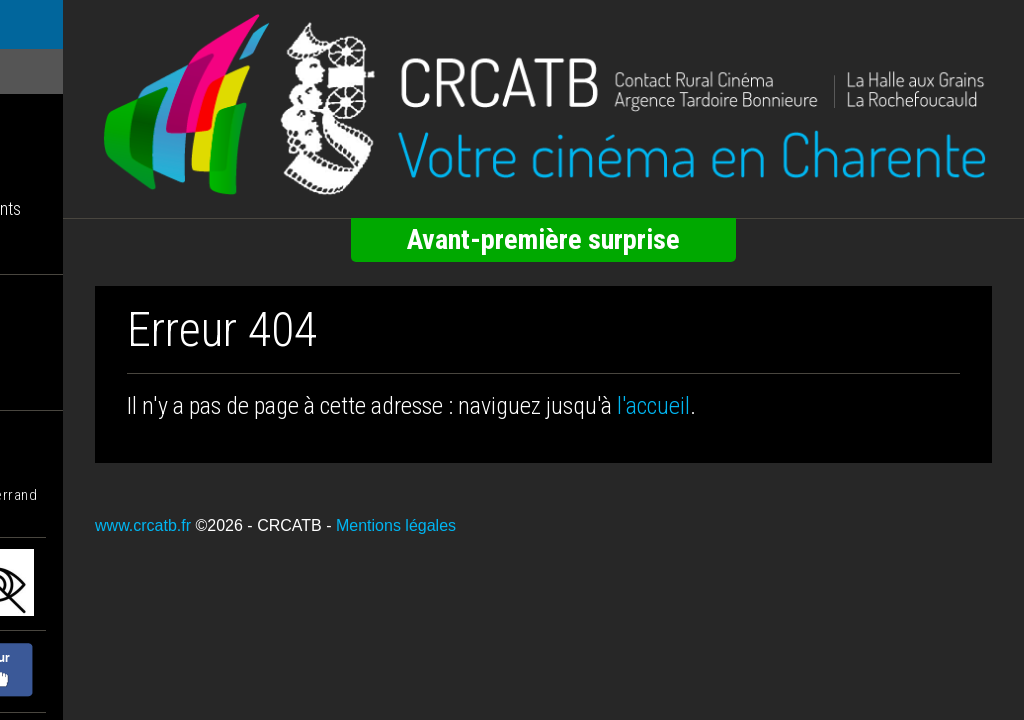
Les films (41, 73)
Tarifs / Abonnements (84, 208)
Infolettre (42, 163)
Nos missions (57, 299)
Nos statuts (50, 344)
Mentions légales (533, 496)
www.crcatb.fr (280, 496)
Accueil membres (71, 253)
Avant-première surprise (612, 209)
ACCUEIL (45, 26)
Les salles (45, 118)
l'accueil (790, 376)
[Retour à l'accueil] (612, 90)
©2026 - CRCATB (395, 496)
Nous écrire (51, 389)
